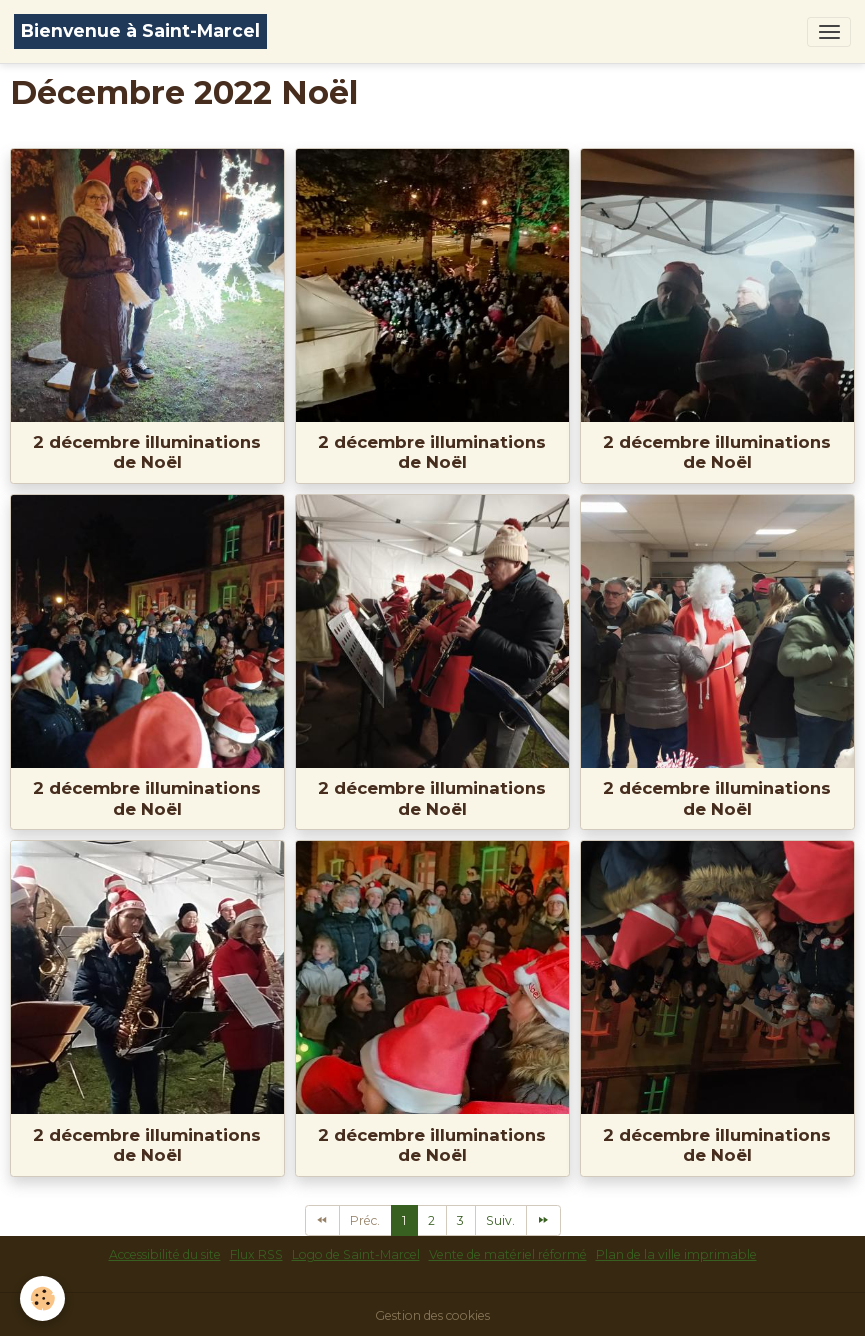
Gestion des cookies (432, 1315)
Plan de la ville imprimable (676, 1254)
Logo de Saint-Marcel (356, 1254)
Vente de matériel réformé (508, 1254)
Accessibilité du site (165, 1254)
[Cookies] (42, 1298)
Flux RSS (256, 1254)
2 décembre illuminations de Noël (147, 452)
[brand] (140, 31)
